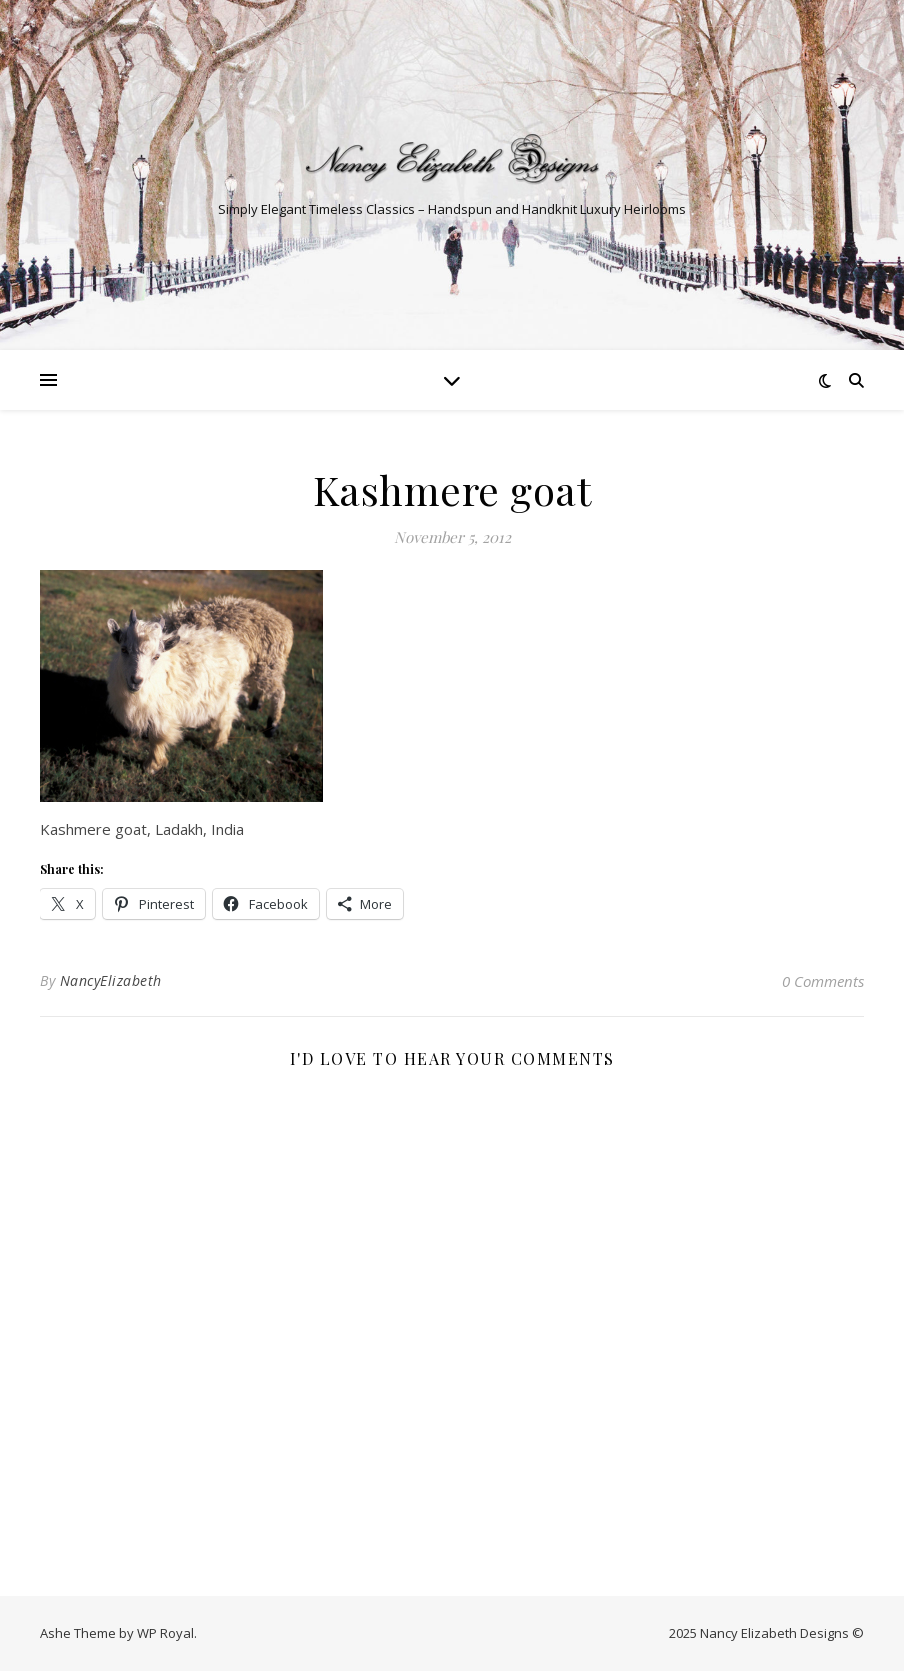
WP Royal (165, 1633)
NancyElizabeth (111, 980)
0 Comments (823, 981)
